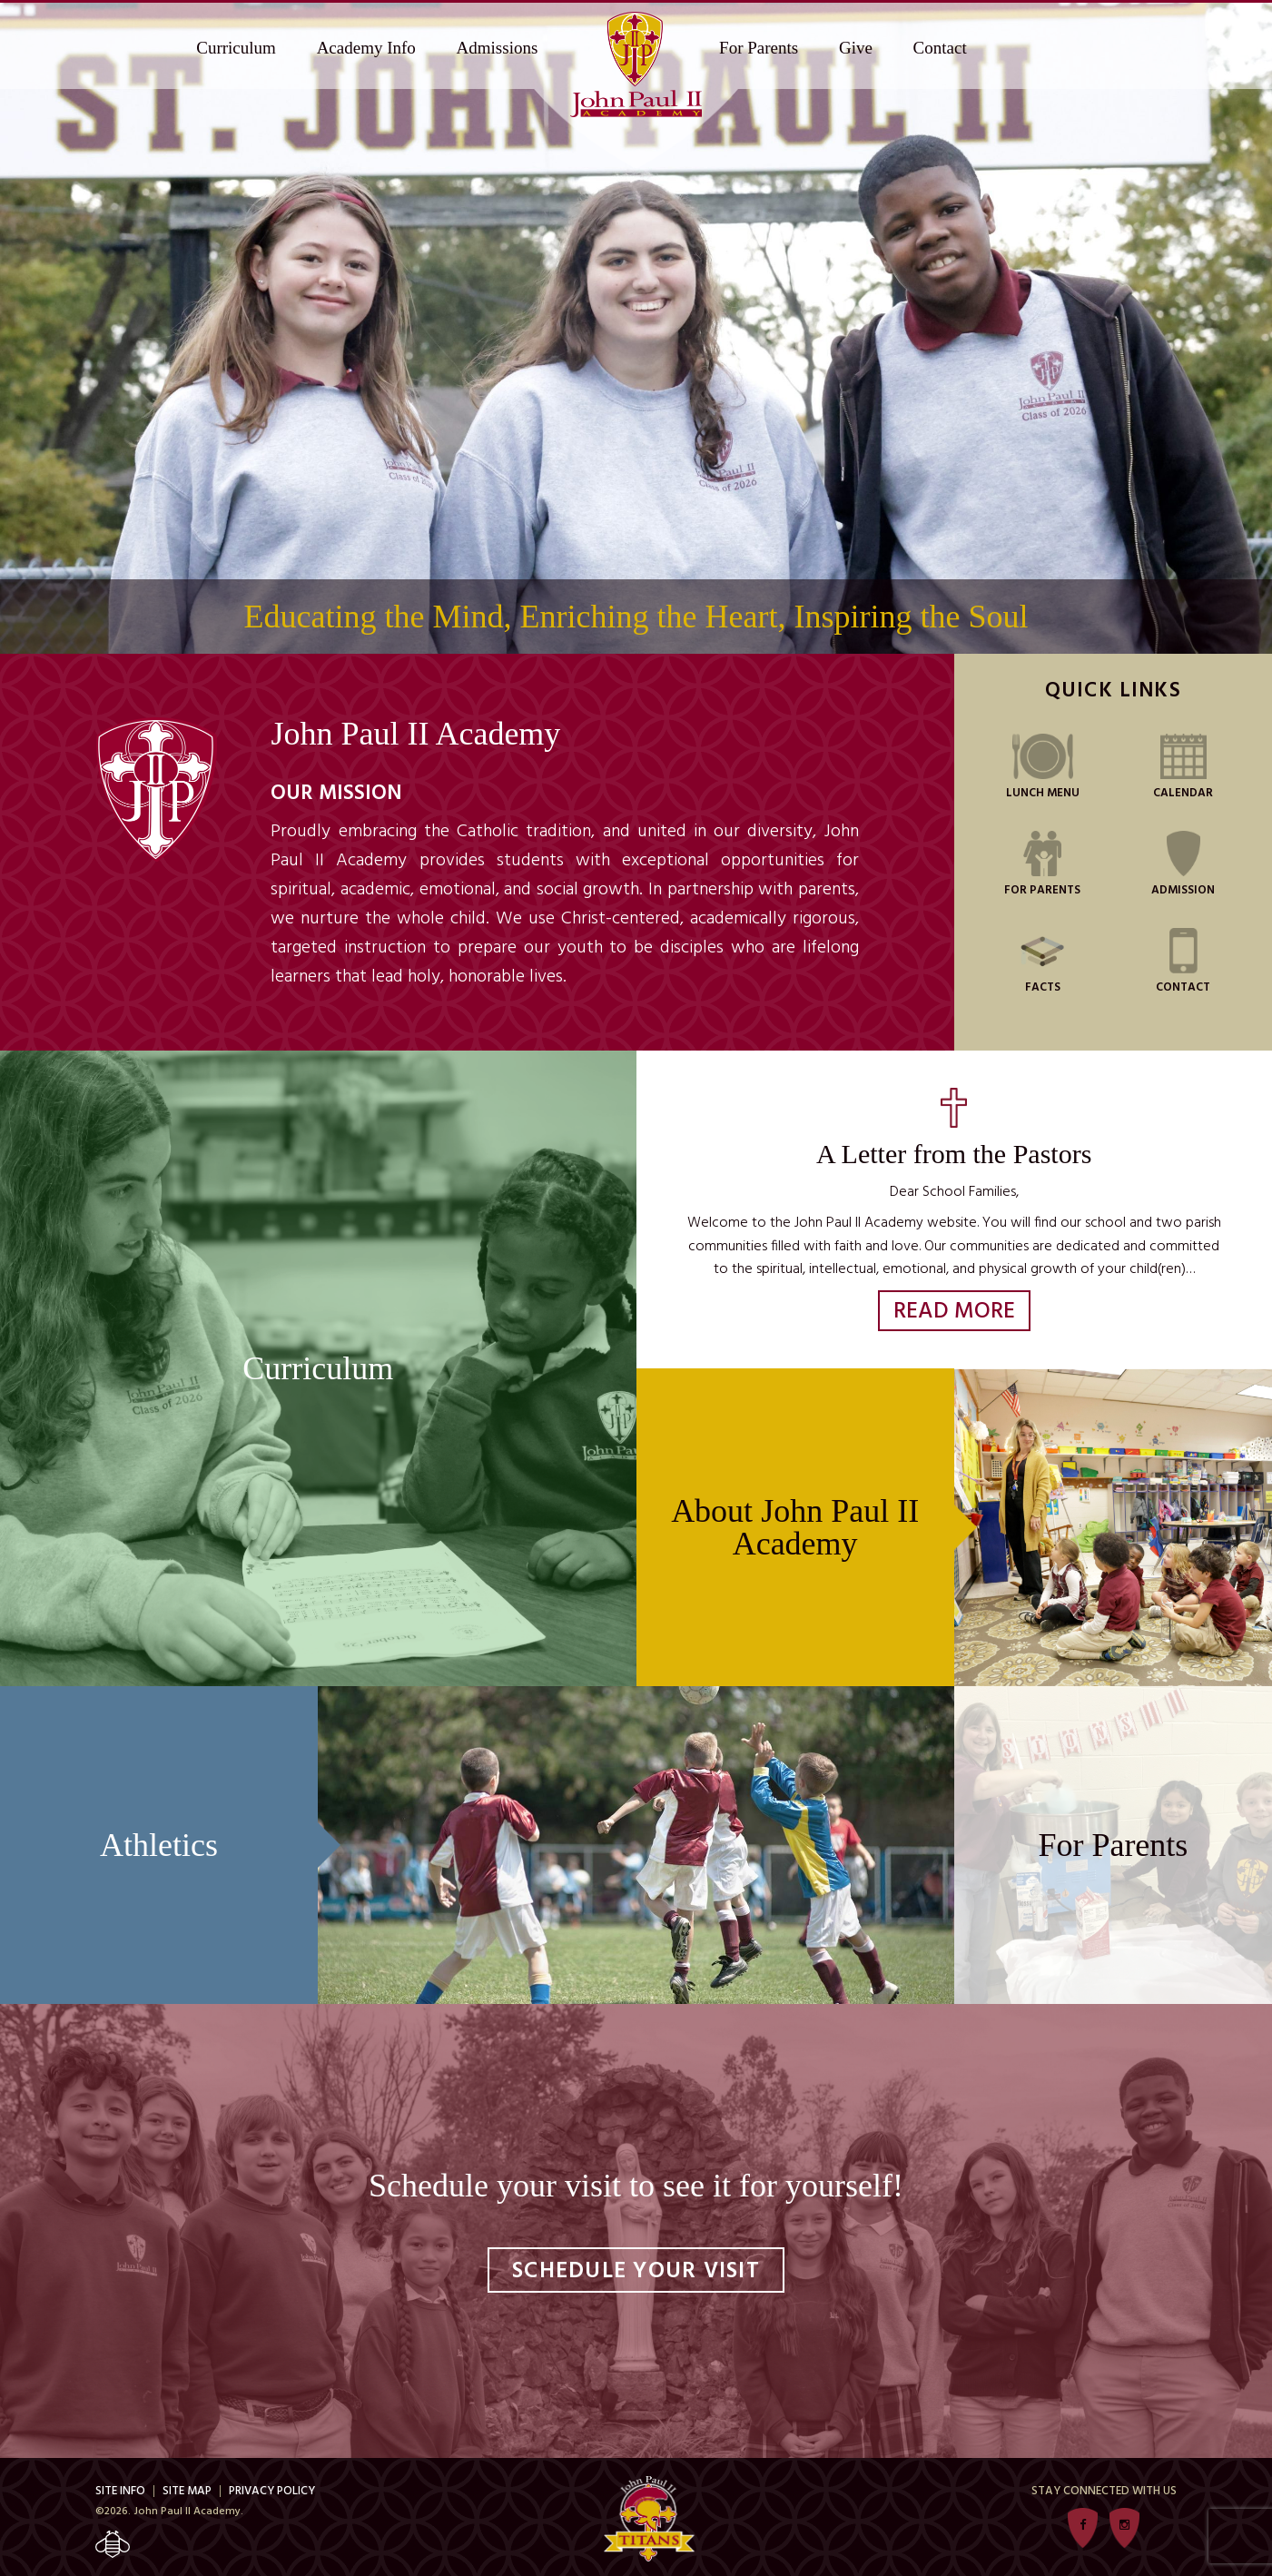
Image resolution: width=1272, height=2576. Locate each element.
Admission (1183, 863)
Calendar (1183, 766)
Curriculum (236, 47)
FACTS (1042, 960)
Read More (954, 1312)
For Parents (758, 47)
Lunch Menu (1043, 766)
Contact (940, 47)
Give (856, 47)
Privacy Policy (272, 2491)
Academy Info (366, 47)
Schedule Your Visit (636, 2272)
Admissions (497, 47)
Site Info (120, 2491)
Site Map (187, 2491)
